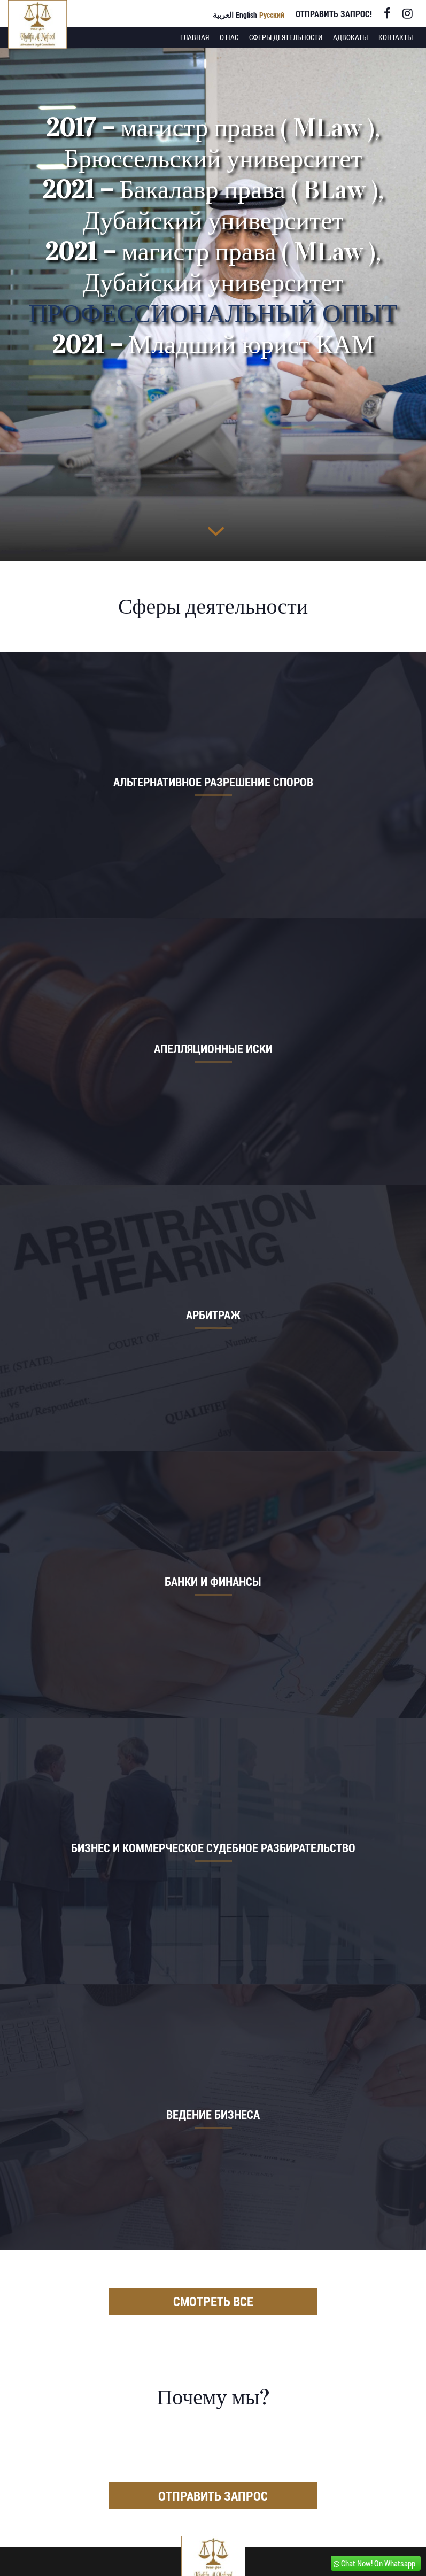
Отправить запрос (213, 2495)
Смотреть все (213, 2301)
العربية (223, 15)
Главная (194, 37)
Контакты (395, 37)
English (246, 15)
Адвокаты (350, 37)
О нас (229, 37)
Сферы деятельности (285, 37)
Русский (271, 15)
